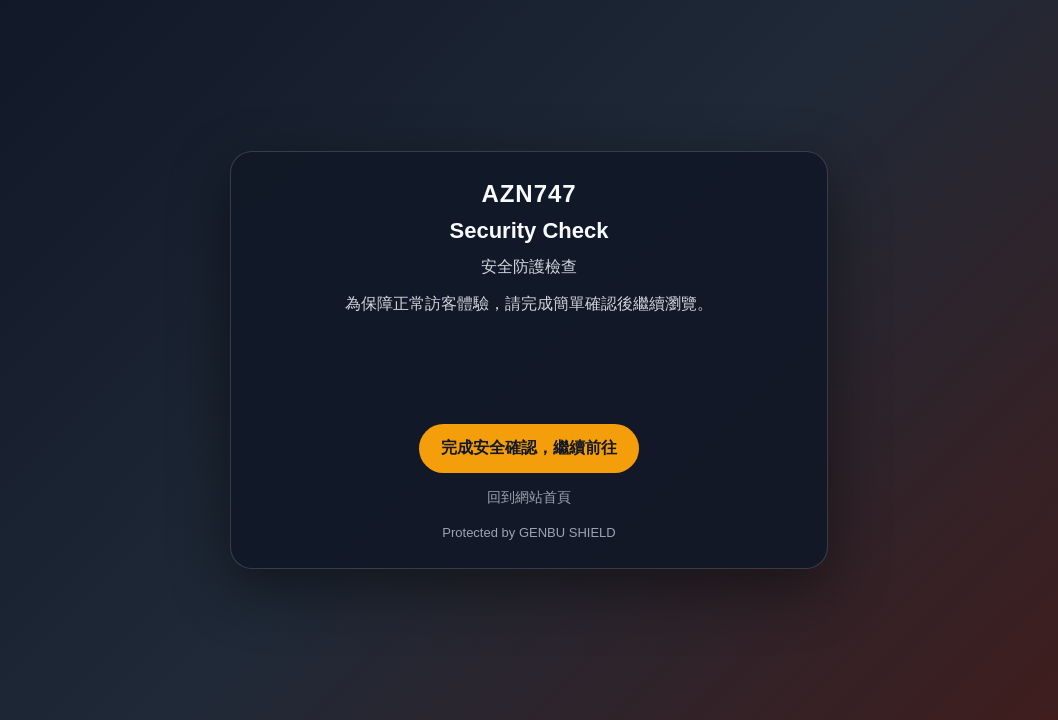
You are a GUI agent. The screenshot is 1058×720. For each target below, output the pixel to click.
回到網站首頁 (529, 497)
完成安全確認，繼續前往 (529, 447)
